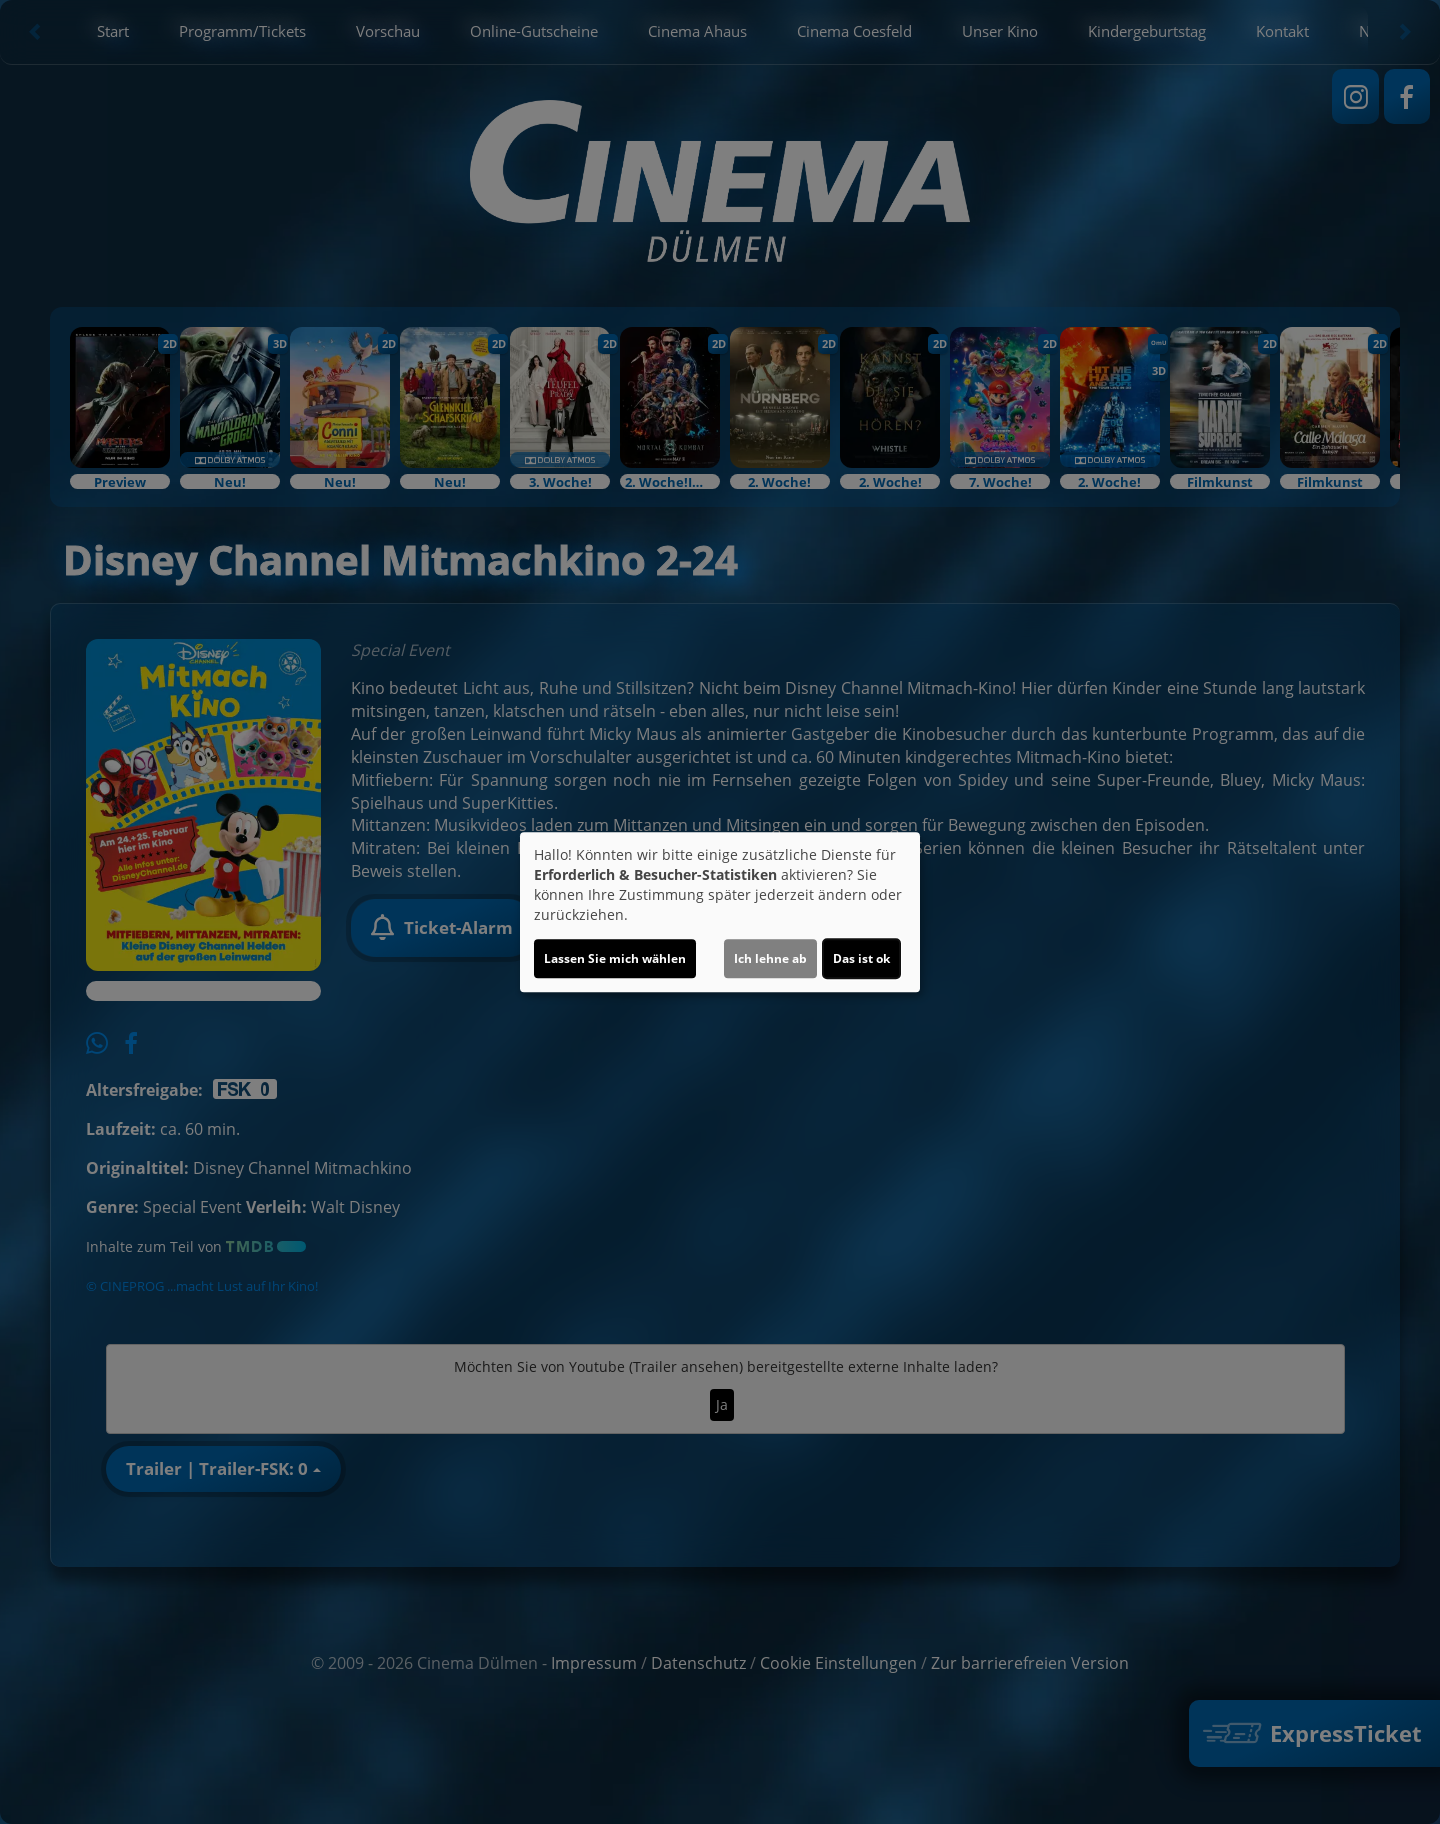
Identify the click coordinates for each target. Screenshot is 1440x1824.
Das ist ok (861, 958)
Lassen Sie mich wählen (615, 958)
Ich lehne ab (770, 958)
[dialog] (720, 912)
